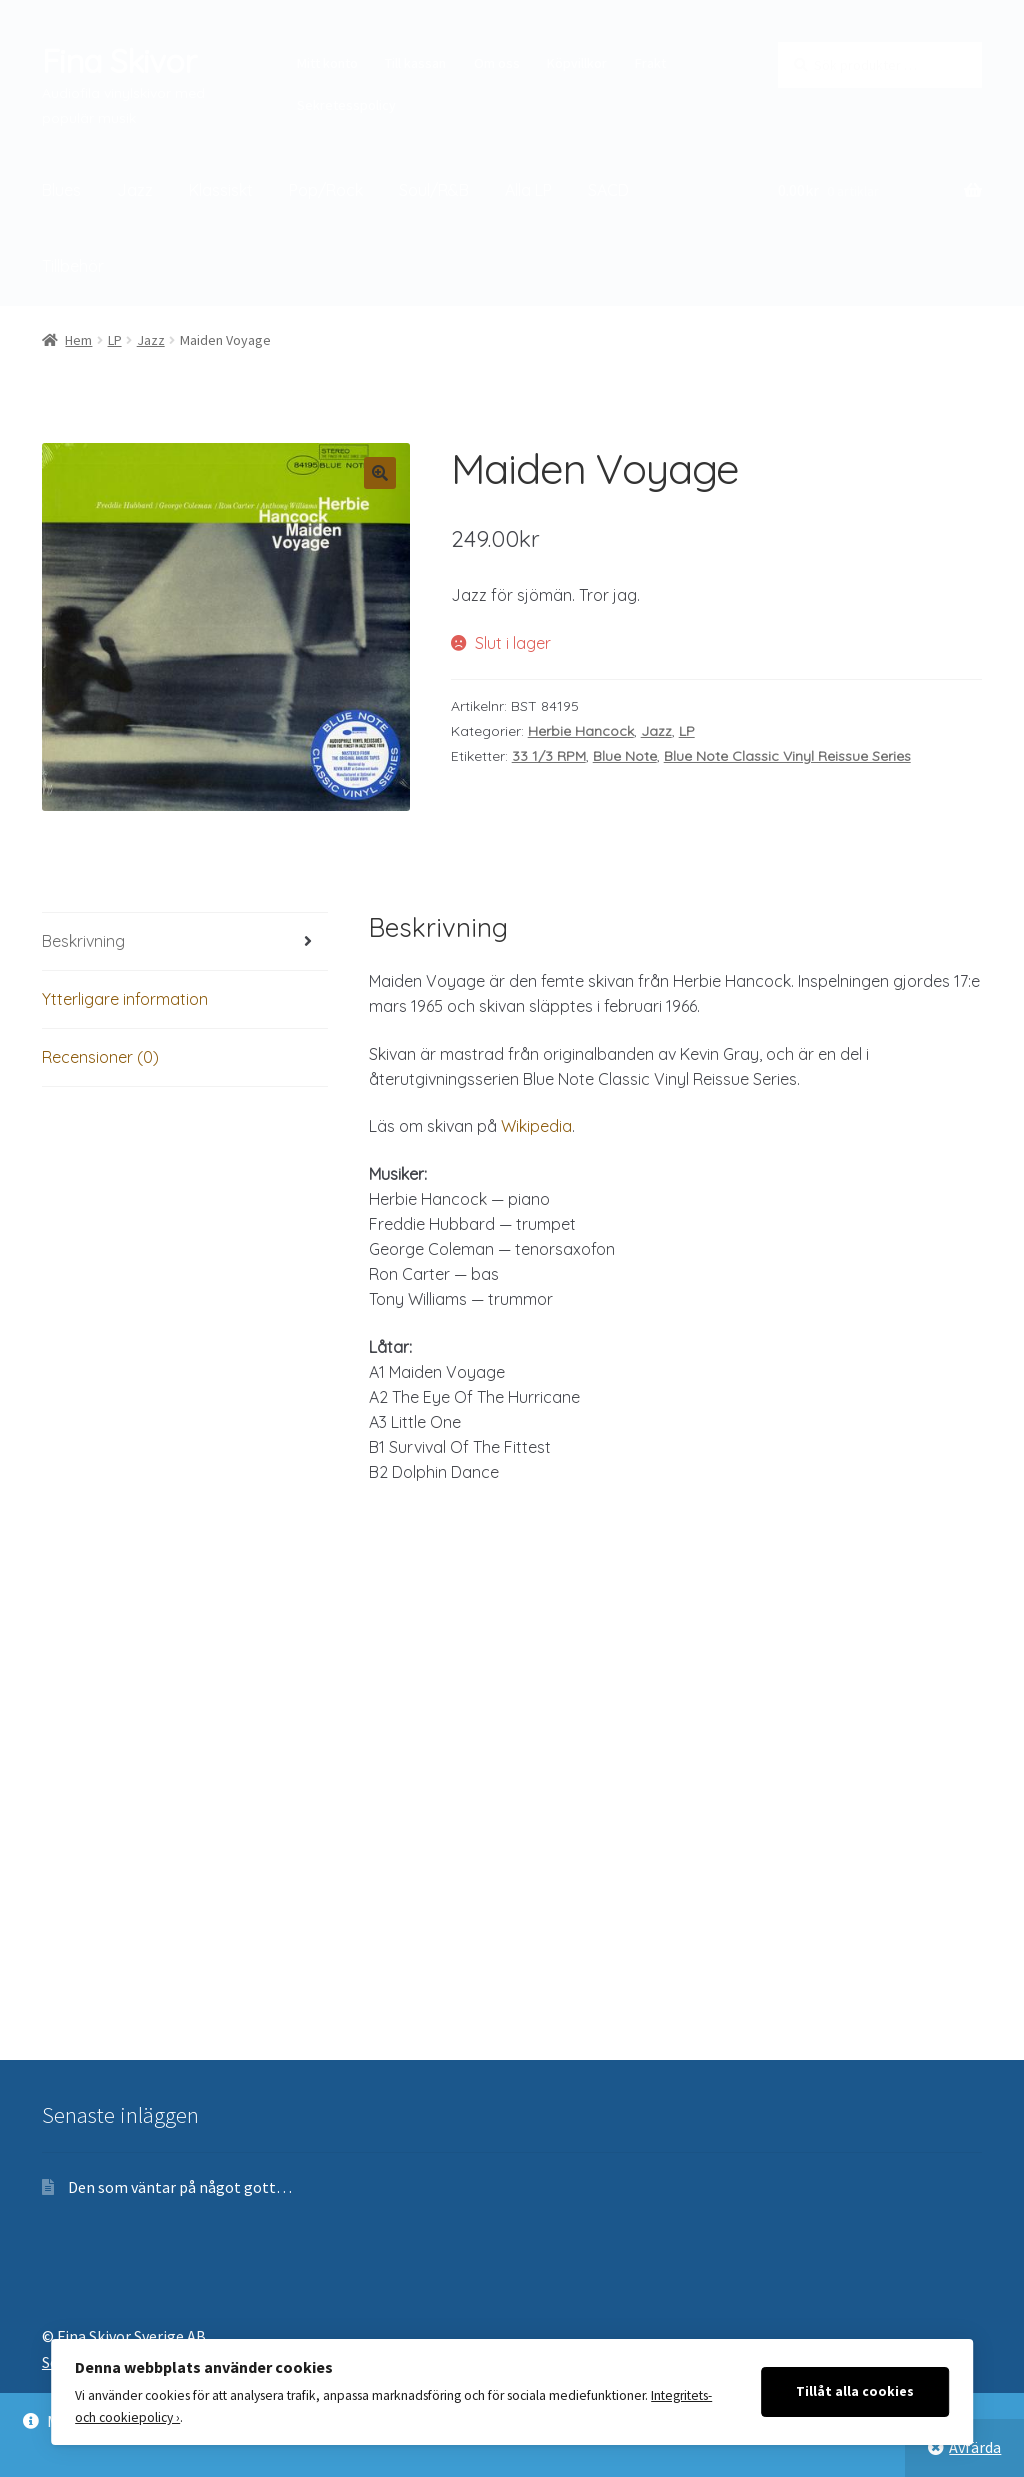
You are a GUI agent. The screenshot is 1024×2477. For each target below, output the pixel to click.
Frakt (650, 63)
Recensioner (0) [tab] (100, 1057)
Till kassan (415, 63)
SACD (608, 190)
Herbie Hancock (581, 731)
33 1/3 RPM (549, 756)
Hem (78, 340)
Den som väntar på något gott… (180, 2187)
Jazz (135, 190)
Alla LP (528, 190)
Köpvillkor (577, 63)
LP (115, 340)
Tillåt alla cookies (855, 2391)
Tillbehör (73, 266)
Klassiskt (221, 190)
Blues (61, 190)
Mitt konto (327, 63)
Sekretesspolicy (346, 105)
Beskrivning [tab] (83, 941)
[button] (380, 473)
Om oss (497, 63)
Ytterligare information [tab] (125, 999)
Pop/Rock (326, 190)
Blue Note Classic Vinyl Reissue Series (787, 756)
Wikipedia (536, 1126)
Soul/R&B (434, 190)
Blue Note (625, 756)
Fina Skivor (119, 61)
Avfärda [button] (975, 2447)
